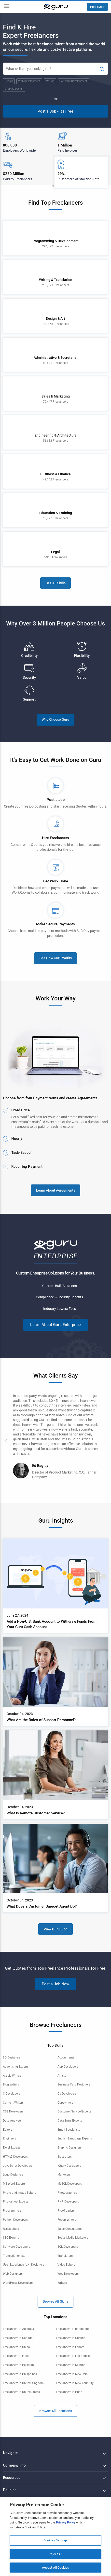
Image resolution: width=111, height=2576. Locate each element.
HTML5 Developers (15, 2156)
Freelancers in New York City (75, 2383)
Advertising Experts (15, 2066)
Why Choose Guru (55, 719)
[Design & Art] (55, 315)
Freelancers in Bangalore (72, 2329)
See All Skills (56, 583)
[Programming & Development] (55, 238)
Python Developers (15, 2219)
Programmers (12, 2210)
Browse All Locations (55, 2411)
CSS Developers (13, 2111)
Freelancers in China (16, 2347)
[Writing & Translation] (55, 277)
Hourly (12, 1139)
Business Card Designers (73, 2084)
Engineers (9, 2138)
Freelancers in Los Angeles (73, 2356)
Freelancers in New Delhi (72, 2374)
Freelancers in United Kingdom (23, 2383)
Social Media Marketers (72, 2237)
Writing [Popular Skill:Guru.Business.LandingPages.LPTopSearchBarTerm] (49, 81)
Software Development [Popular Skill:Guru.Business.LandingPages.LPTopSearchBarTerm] (73, 81)
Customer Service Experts (74, 2111)
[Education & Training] (55, 510)
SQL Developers (67, 2246)
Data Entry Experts (69, 2120)
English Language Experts (74, 2138)
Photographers (67, 2192)
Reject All (55, 2554)
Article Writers (12, 2075)
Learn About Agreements (55, 1190)
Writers (62, 2282)
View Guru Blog (56, 1929)
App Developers (67, 2066)
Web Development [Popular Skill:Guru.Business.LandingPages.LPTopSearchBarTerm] (29, 81)
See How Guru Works (56, 958)
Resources (11, 2477)
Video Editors (66, 2264)
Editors (7, 2129)
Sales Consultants (69, 2229)
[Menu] (6, 6)
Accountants (65, 2057)
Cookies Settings (55, 2540)
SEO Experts (11, 2237)
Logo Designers (13, 2174)
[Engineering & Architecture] (55, 432)
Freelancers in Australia (18, 2329)
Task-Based (16, 1152)
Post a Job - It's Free (55, 111)
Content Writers (13, 2102)
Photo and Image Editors (19, 2192)
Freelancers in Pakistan (18, 2365)
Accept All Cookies (55, 2567)
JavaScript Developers (17, 2165)
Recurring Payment (22, 1166)
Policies (9, 2490)
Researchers (11, 2229)
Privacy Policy (65, 2522)
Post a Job (97, 7)
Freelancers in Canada (18, 2338)
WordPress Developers (18, 2282)
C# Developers (66, 2093)
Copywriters (65, 2102)
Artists (61, 2075)
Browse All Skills (55, 2301)
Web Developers (68, 2273)
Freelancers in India (16, 2356)
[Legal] (55, 548)
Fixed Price (16, 1110)
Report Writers (66, 2219)
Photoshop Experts (15, 2201)
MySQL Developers (69, 2183)
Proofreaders (66, 2210)
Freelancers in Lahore (70, 2347)
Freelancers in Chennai (71, 2338)
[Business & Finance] (55, 471)
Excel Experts (11, 2147)
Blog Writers (11, 2084)
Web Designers (13, 2273)
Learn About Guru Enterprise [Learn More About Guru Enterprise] (55, 1324)
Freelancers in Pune (69, 2392)
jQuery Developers (69, 2165)
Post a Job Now (55, 1984)
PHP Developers (68, 2201)
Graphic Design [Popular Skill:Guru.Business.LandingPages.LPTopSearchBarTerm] (14, 88)
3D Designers (11, 2057)
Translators (65, 2255)
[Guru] (55, 7)
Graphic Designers (69, 2147)
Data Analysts (12, 2120)
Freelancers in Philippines (20, 2374)
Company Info (14, 2465)
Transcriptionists (14, 2255)
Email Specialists (68, 2129)
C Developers (11, 2093)
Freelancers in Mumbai (71, 2365)
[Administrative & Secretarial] (55, 354)
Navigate (10, 2453)
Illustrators (64, 2156)
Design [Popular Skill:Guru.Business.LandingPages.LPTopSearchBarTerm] (9, 81)
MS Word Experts (14, 2183)
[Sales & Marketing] (55, 393)
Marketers (63, 2174)
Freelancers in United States (21, 2392)
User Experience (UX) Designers (23, 2264)
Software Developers (16, 2246)
